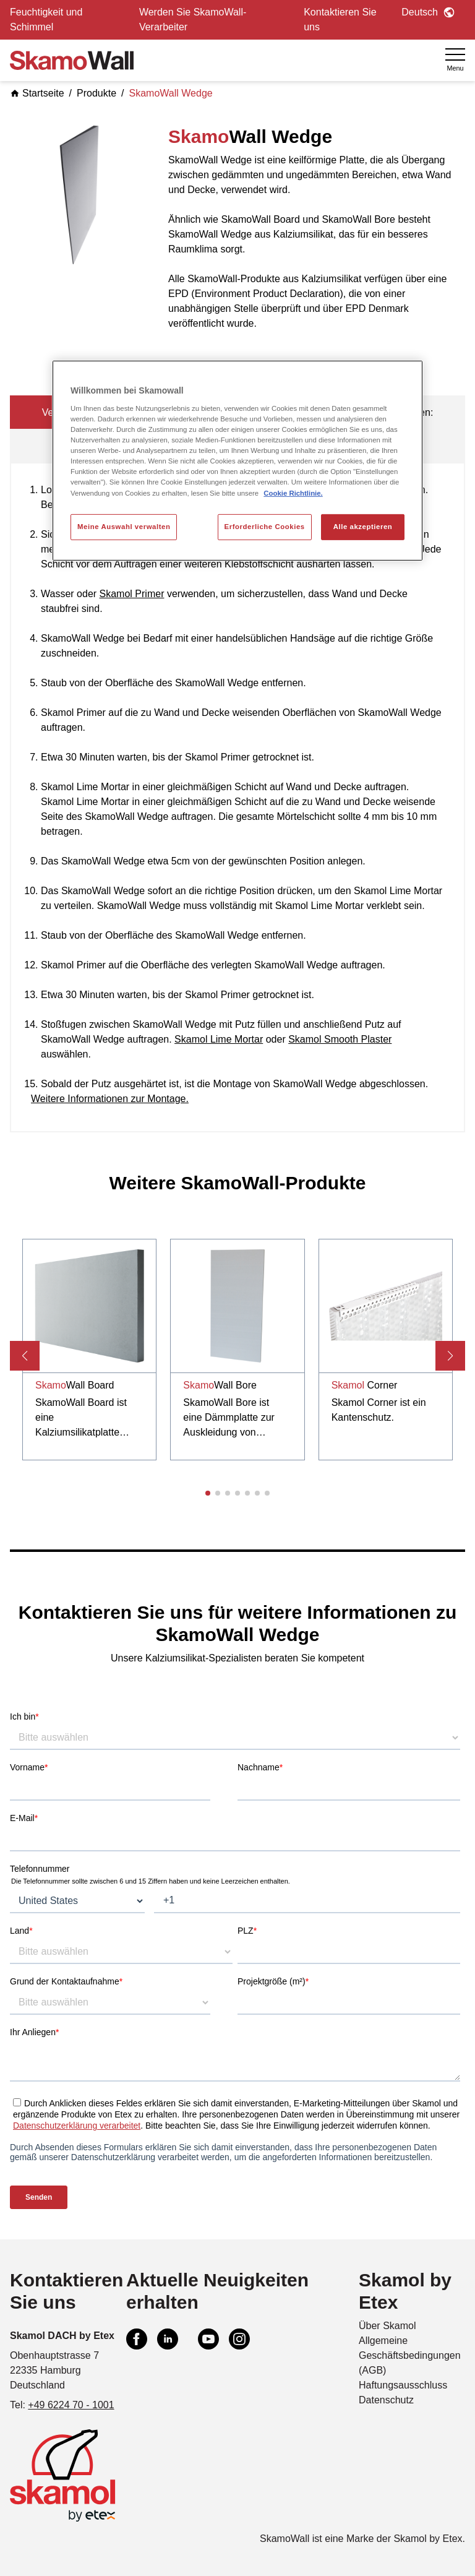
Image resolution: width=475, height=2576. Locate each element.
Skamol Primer (132, 593)
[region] (237, 460)
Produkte (96, 93)
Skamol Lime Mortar (218, 1039)
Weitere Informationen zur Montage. (110, 1098)
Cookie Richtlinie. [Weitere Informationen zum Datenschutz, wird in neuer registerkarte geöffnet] (292, 492)
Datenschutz (386, 2400)
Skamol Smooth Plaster (340, 1039)
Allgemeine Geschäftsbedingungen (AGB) (410, 2355)
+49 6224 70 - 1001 (71, 2405)
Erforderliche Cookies (265, 526)
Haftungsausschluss (403, 2385)
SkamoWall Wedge (171, 93)
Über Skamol (387, 2325)
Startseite (37, 93)
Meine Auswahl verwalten (123, 526)
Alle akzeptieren (363, 526)
